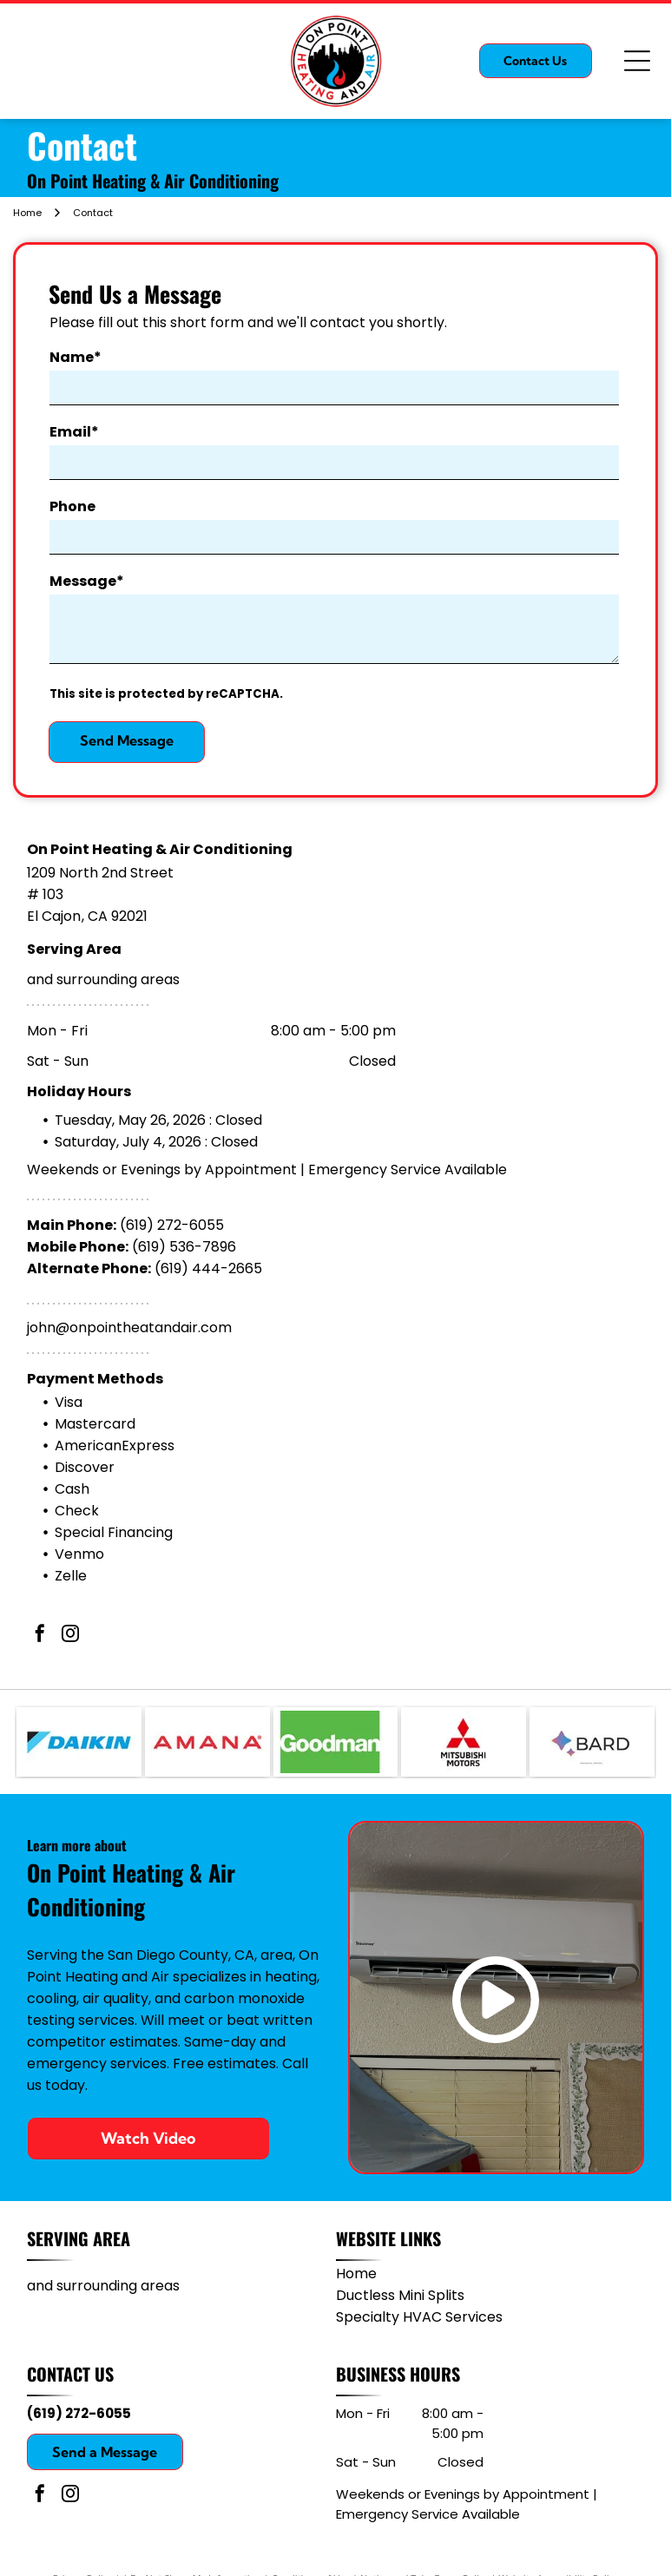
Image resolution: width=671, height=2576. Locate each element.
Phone (72, 506)
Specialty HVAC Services (419, 2317)
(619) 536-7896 (184, 1247)
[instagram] (70, 1635)
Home (356, 2274)
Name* (75, 357)
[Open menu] (637, 61)
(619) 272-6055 (172, 1225)
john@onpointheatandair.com (129, 1327)
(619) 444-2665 (208, 1268)
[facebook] (40, 1635)
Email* (74, 432)
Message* (86, 581)
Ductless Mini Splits (400, 2295)
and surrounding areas (103, 979)
